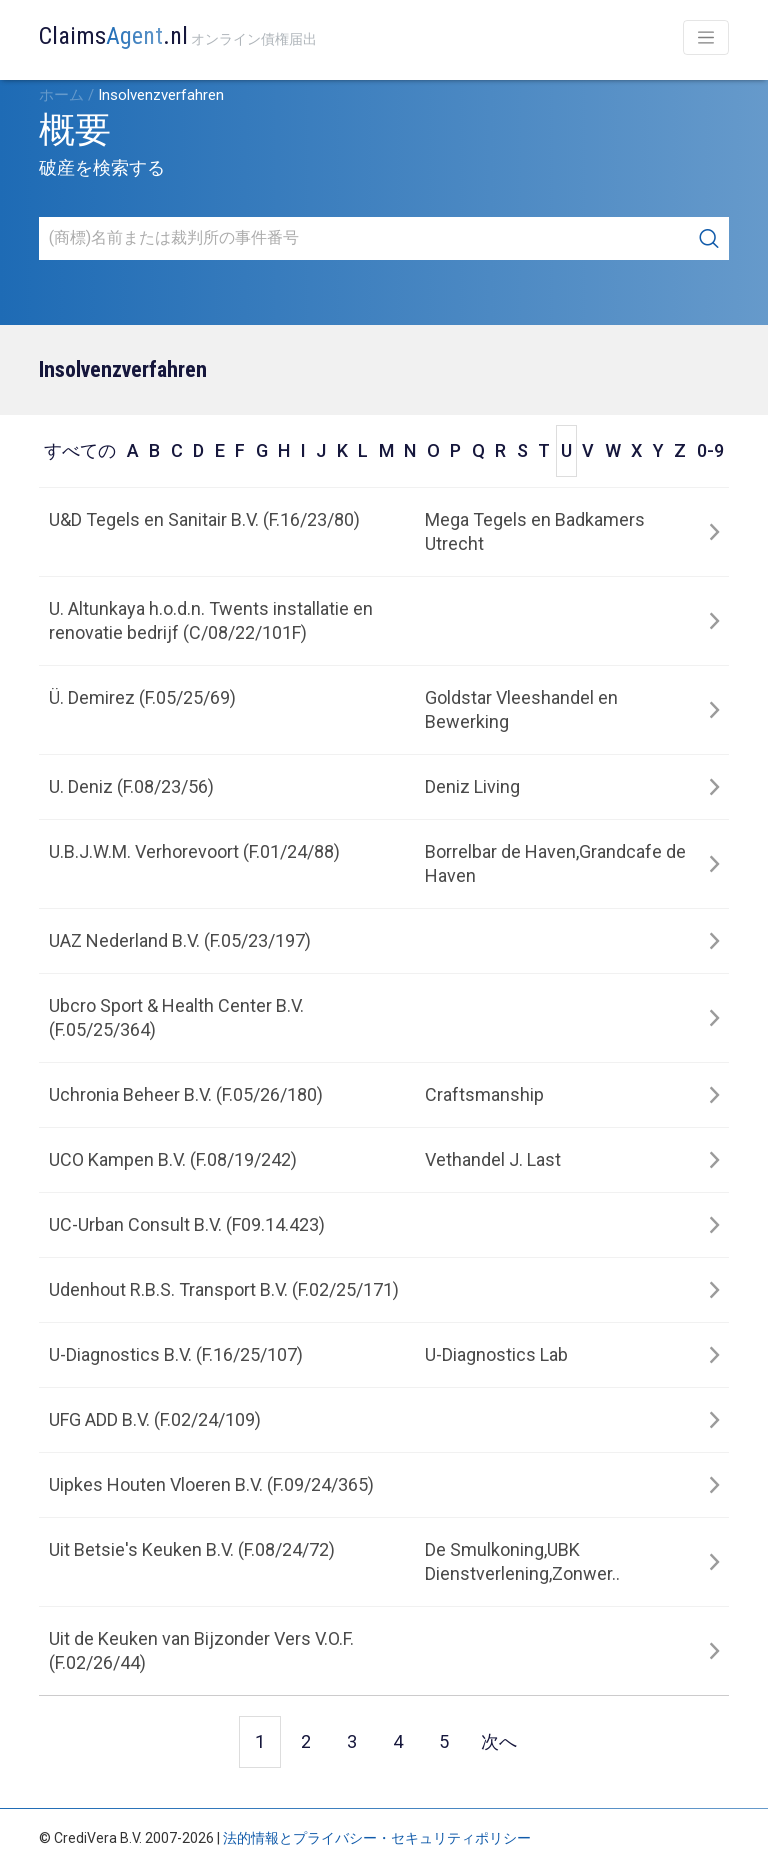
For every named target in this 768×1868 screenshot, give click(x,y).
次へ (499, 1741)
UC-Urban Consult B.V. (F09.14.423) (187, 1224)
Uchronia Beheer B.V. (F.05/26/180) (186, 1094)
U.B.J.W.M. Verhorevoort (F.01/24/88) (194, 851)
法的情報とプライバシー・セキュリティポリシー (377, 1838)
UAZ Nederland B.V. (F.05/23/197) (180, 940)
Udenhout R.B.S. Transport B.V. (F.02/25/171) (224, 1289)
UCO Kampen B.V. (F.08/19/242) (173, 1159)
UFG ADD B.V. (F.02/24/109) (155, 1419)
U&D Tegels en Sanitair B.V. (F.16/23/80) (204, 519)
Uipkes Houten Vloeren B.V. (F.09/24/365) (211, 1484)
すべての (80, 450)
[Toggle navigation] (706, 37)
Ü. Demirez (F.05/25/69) (142, 697)
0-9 (710, 450)
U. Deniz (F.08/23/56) (131, 786)
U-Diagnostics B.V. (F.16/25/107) (176, 1354)
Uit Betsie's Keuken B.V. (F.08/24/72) (192, 1549)
